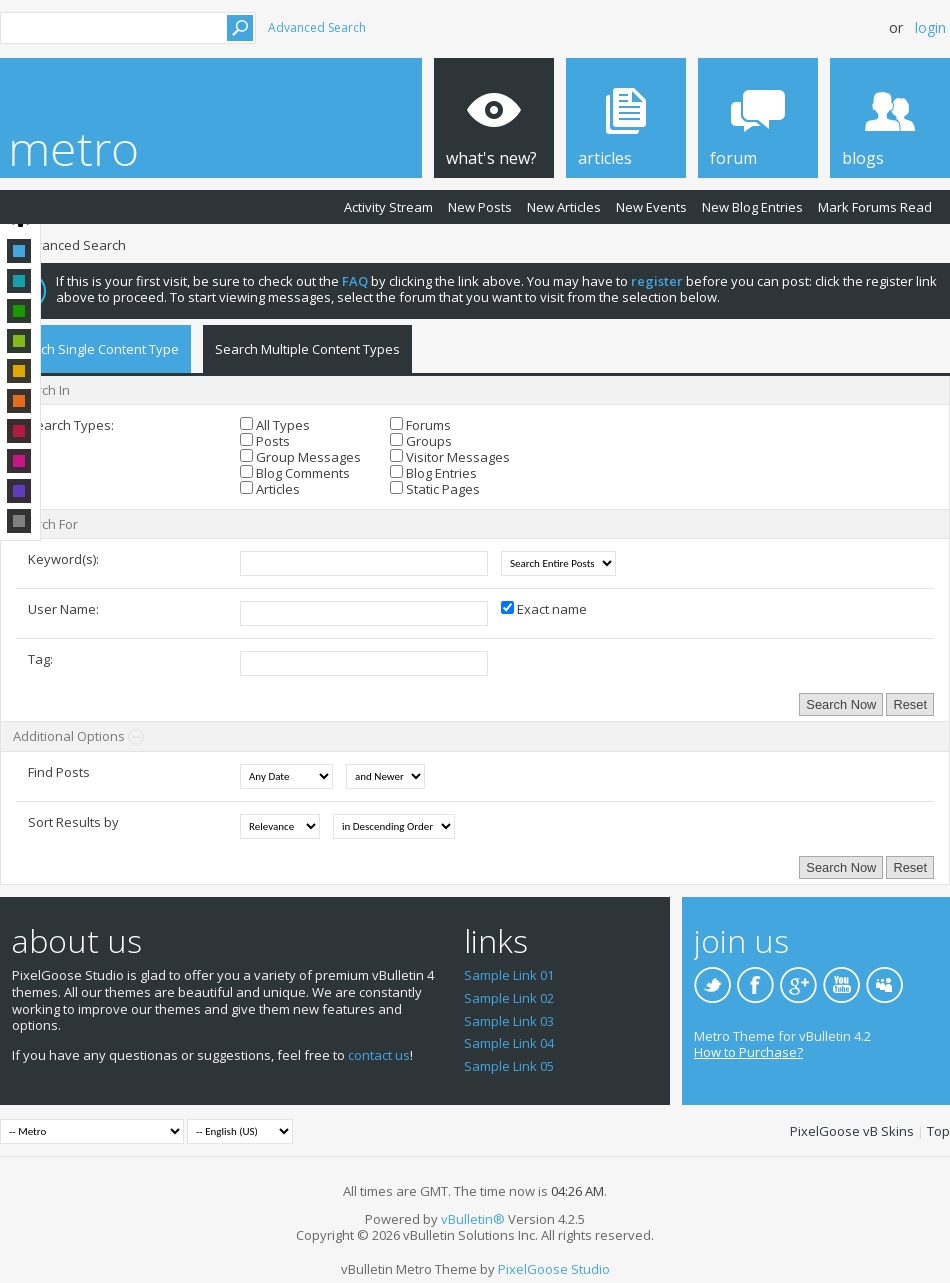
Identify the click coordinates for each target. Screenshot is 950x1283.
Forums (420, 425)
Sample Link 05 (509, 1066)
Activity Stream (388, 207)
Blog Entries (433, 473)
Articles (270, 489)
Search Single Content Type (95, 349)
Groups (421, 441)
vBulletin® (473, 1219)
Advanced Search (317, 27)
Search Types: (71, 425)
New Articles (564, 207)
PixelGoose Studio (554, 1269)
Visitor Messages (450, 457)
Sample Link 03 (509, 1021)
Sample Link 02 (509, 998)
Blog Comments (295, 473)
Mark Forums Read (875, 207)
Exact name (544, 609)
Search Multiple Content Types (307, 349)
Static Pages (435, 489)
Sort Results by (73, 822)
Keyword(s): (63, 559)
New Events (651, 207)
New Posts (480, 207)
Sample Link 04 (509, 1043)
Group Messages (300, 457)
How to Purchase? (748, 1052)
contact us (379, 1055)
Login (930, 27)
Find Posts (59, 772)
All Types (275, 425)
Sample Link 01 (509, 975)
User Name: (63, 609)
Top (938, 1131)
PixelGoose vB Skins (852, 1131)
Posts (265, 441)
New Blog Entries (752, 207)
